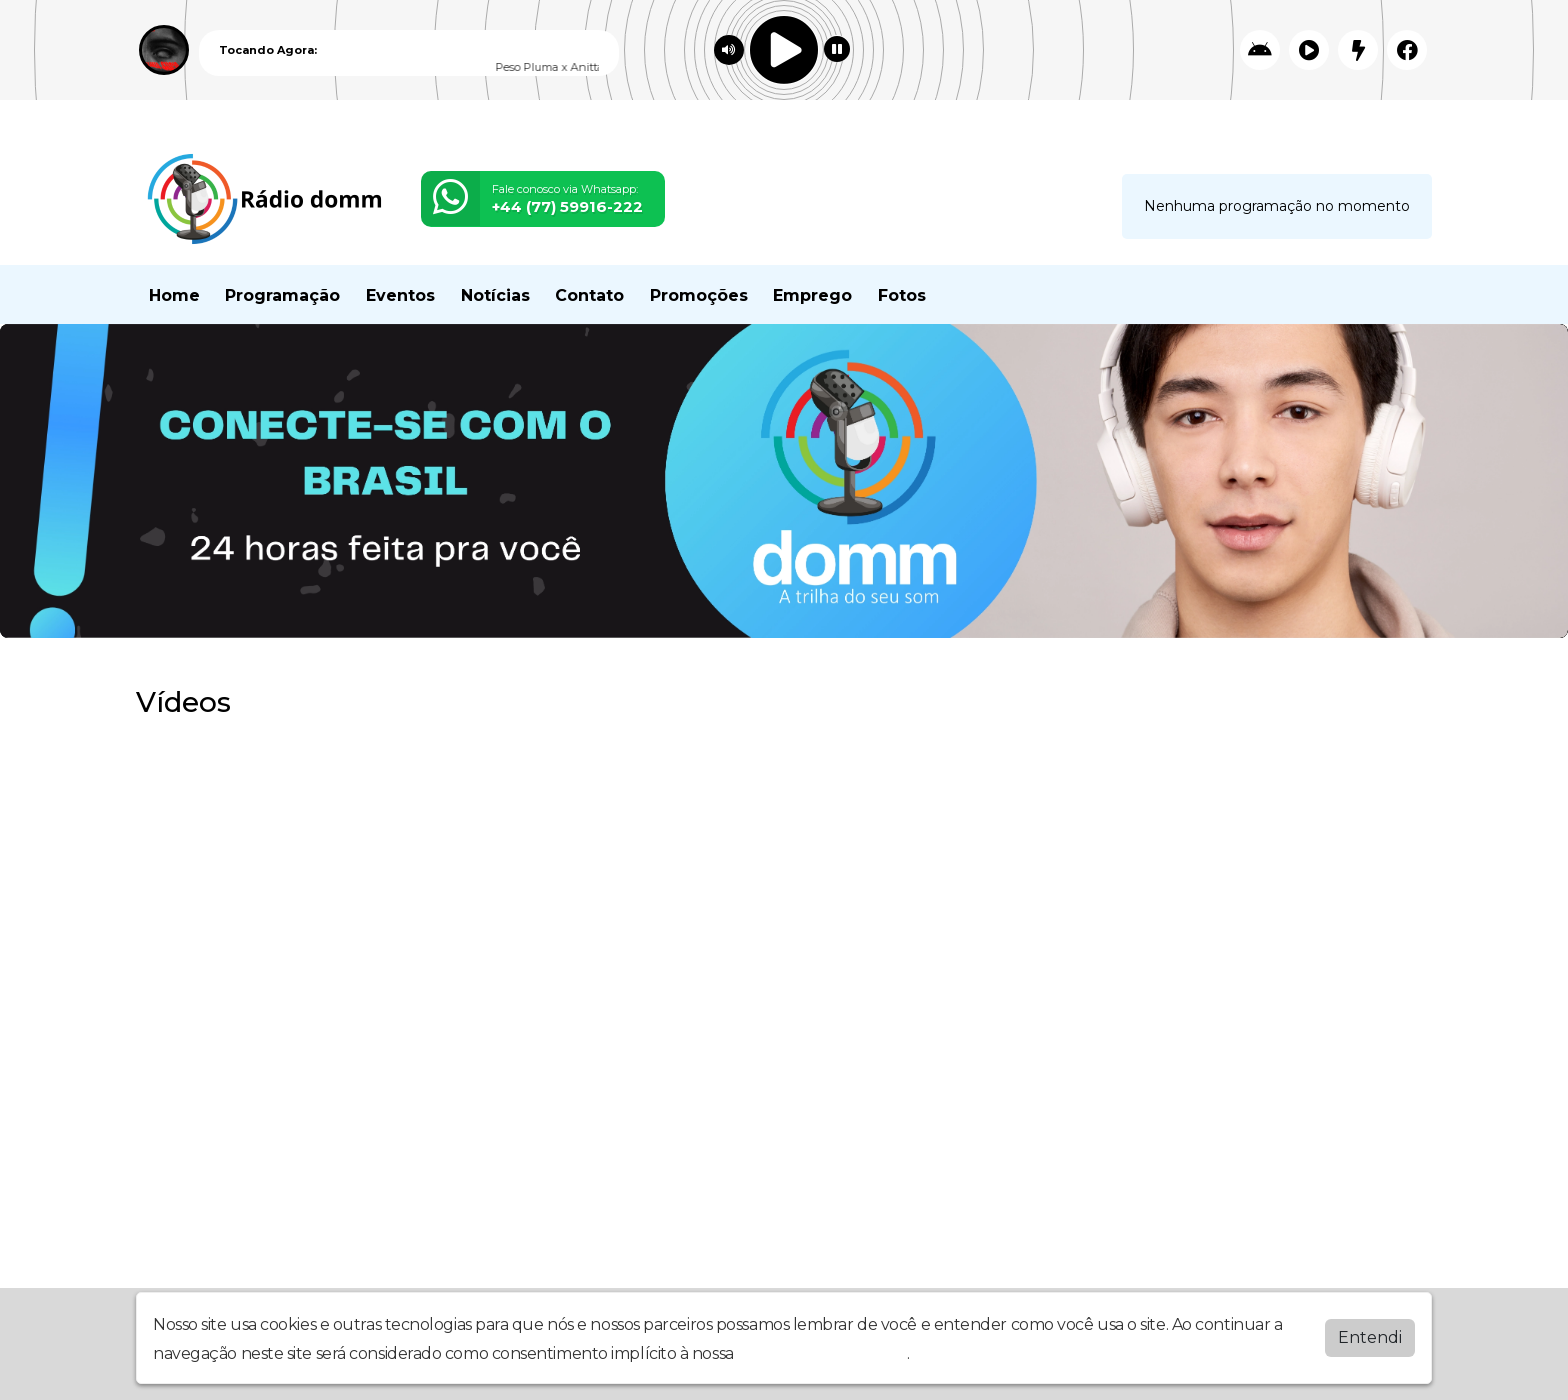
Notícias (495, 295)
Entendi (1370, 1337)
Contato (589, 295)
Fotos (902, 295)
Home (174, 295)
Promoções (699, 295)
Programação (282, 295)
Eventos (400, 295)
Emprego (812, 295)
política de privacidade (822, 1353)
